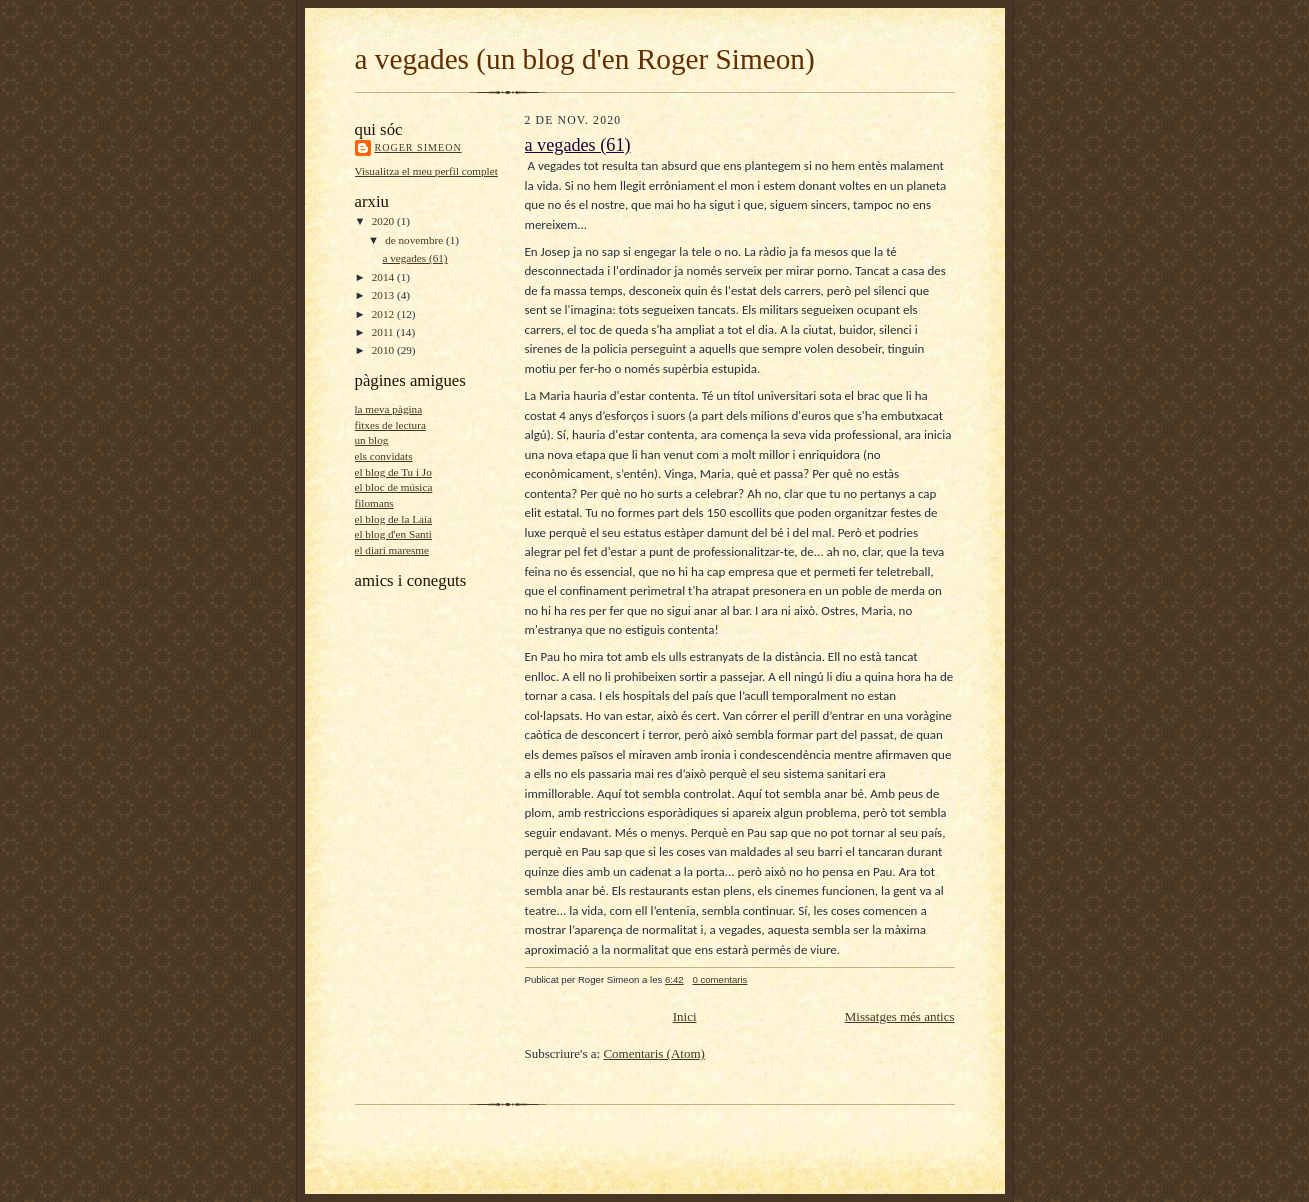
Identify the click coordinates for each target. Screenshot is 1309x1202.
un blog (372, 440)
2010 (384, 350)
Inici (685, 1016)
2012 (384, 314)
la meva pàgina (389, 409)
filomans (374, 503)
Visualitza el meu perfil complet (426, 171)
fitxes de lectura (390, 425)
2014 (384, 277)
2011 (384, 332)
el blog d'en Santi (393, 534)
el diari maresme (392, 550)
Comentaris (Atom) (653, 1053)
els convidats (384, 456)
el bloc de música (394, 487)
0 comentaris (719, 979)
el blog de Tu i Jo (393, 472)
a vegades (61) (414, 258)
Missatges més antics (900, 1016)
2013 (384, 295)
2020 (384, 221)
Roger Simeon (418, 147)
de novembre (415, 240)
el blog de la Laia (394, 519)
